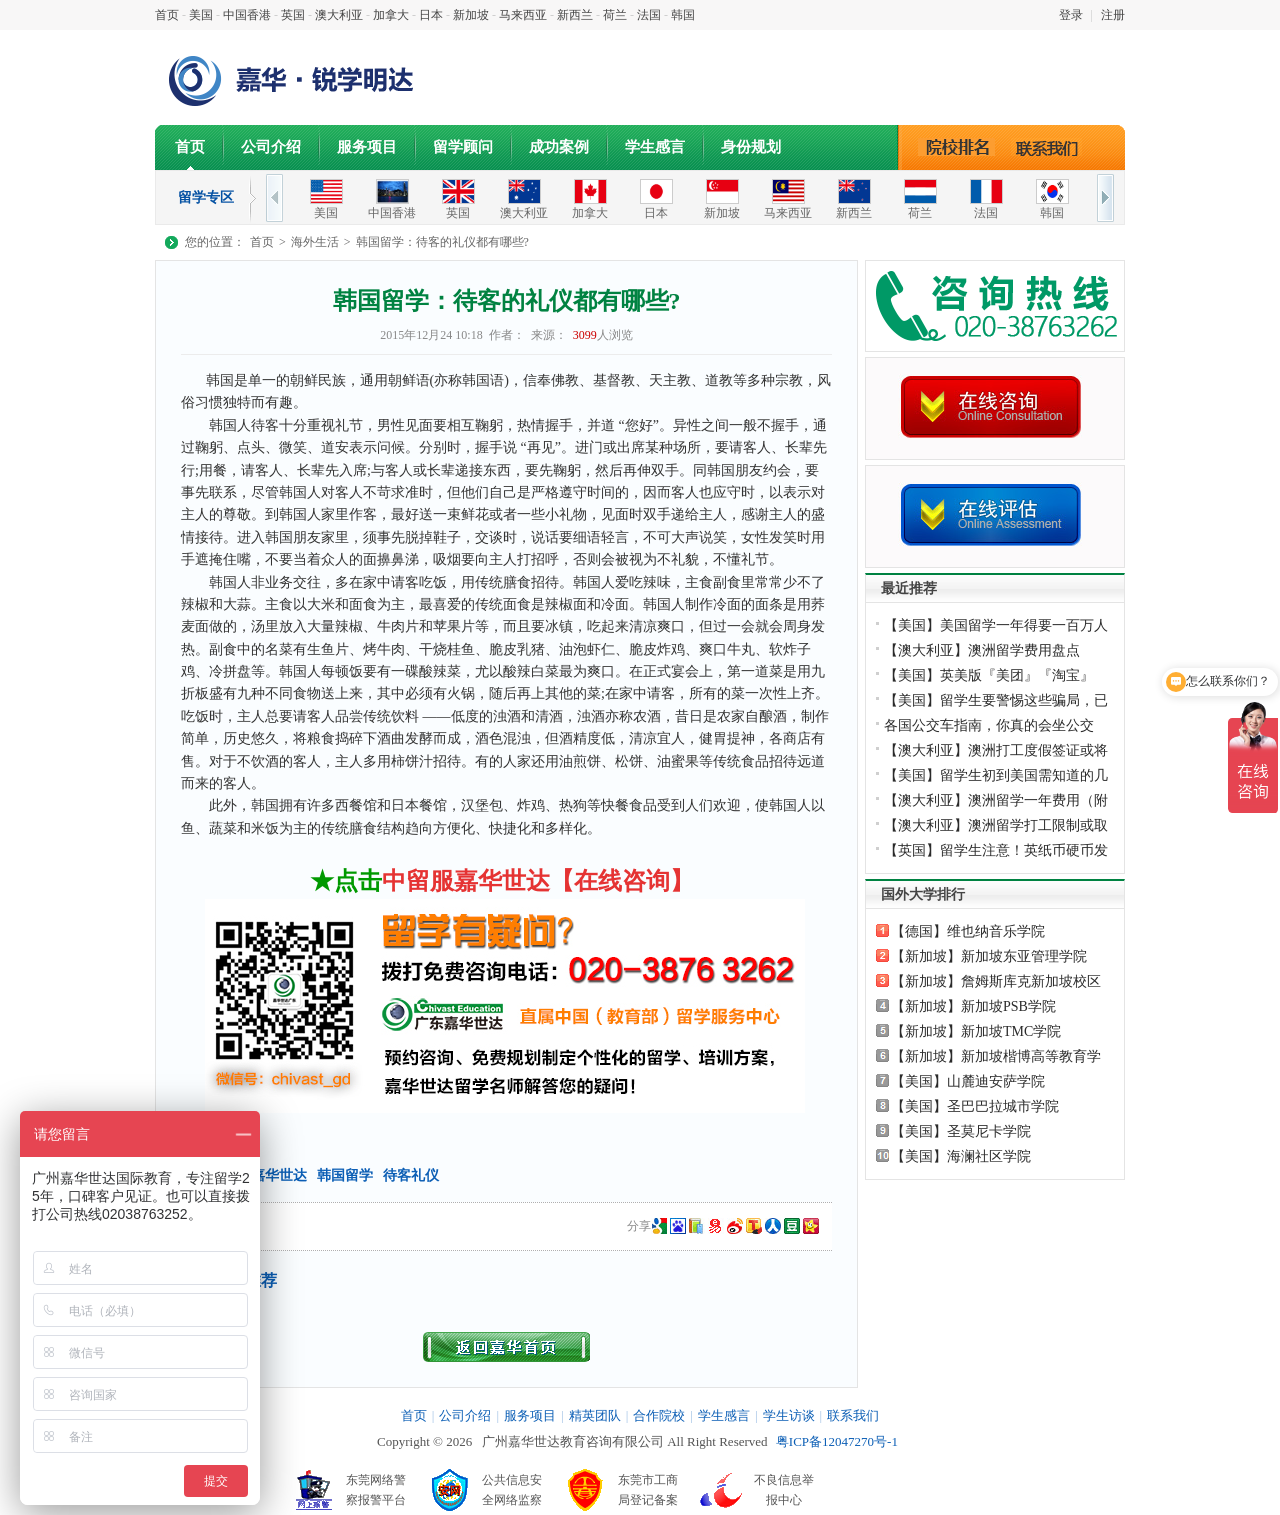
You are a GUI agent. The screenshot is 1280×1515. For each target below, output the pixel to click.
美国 (201, 15)
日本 (431, 15)
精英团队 (595, 1415)
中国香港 (247, 15)
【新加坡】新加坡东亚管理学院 (989, 956)
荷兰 (615, 15)
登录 (1071, 15)
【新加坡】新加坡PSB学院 (973, 1006)
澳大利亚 (339, 15)
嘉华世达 (279, 1175)
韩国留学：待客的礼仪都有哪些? (442, 242)
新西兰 (575, 15)
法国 (649, 15)
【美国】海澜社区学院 (961, 1156)
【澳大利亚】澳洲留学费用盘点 (982, 650)
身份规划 (751, 147)
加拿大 (391, 15)
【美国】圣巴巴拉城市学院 (975, 1106)
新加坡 (471, 15)
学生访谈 (789, 1415)
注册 (1113, 15)
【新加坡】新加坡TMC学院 (976, 1031)
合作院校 (659, 1415)
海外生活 (315, 242)
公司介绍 (271, 147)
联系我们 (1052, 147)
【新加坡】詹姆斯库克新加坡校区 (996, 981)
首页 (167, 15)
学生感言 (655, 147)
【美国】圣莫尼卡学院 (961, 1131)
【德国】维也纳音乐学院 (968, 931)
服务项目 (367, 147)
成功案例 (559, 147)
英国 (293, 15)
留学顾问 (463, 147)
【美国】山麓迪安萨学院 (968, 1081)
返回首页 (506, 1347)
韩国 (683, 15)
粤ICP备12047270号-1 (837, 1441)
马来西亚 (523, 15)
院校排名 (957, 147)
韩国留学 (345, 1175)
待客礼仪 (411, 1175)
